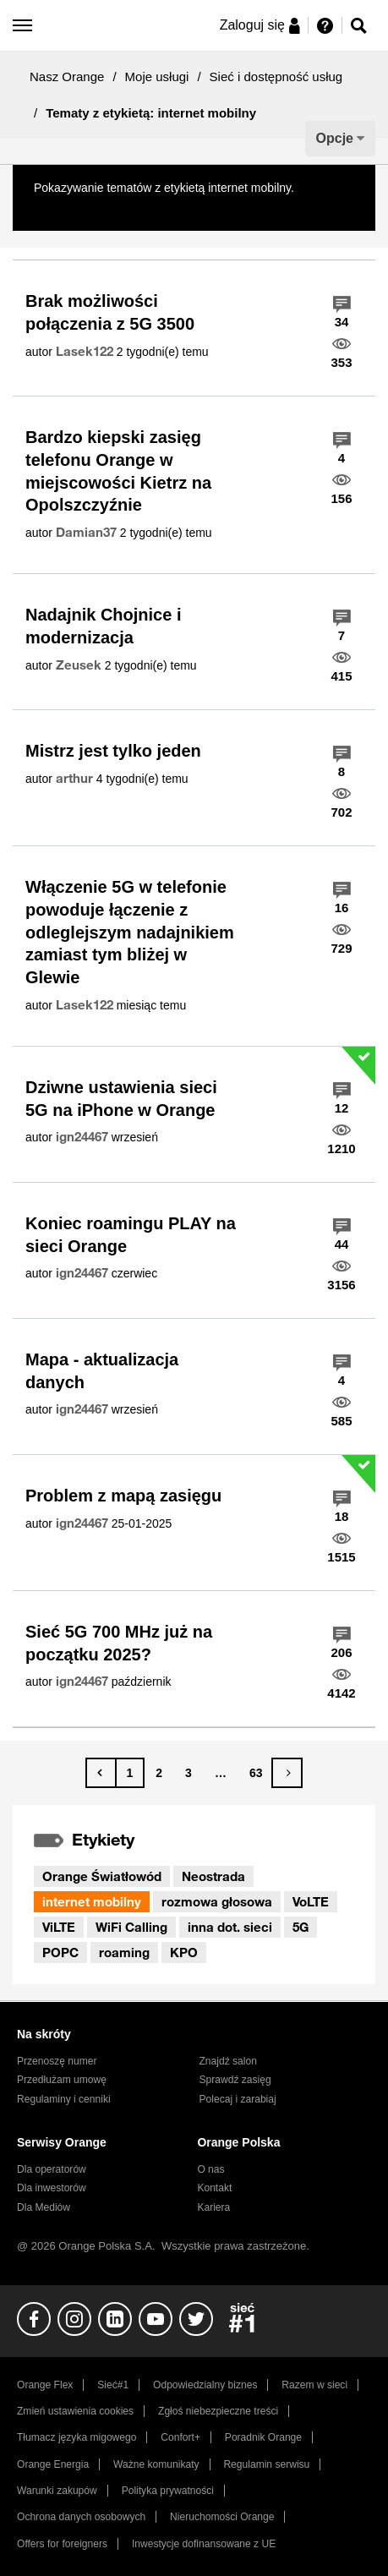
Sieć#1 (112, 2385)
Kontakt (214, 2188)
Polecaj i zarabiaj (237, 2099)
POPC (60, 1952)
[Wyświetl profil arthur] (74, 778)
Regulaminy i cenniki (64, 2099)
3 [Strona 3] (188, 1773)
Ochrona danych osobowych (81, 2517)
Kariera (213, 2207)
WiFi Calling (131, 1926)
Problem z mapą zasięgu (123, 1495)
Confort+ (180, 2437)
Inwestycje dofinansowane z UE (204, 2544)
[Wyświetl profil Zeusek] (78, 665)
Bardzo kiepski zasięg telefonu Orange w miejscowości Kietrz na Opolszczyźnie (118, 471)
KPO (184, 1952)
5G (300, 1926)
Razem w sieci (314, 2385)
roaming (124, 1952)
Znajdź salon (228, 2061)
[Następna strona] (287, 1773)
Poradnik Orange (263, 2437)
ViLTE (58, 1926)
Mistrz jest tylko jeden (113, 750)
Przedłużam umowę (62, 2080)
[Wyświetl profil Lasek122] (84, 351)
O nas (210, 2169)
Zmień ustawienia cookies (75, 2411)
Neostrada (213, 1876)
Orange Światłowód (101, 1876)
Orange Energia (53, 2464)
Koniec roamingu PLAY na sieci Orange (130, 1234)
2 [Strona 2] (159, 1773)
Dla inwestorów (51, 2188)
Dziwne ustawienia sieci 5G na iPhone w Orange (121, 1098)
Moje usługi (157, 76)
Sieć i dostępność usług (276, 76)
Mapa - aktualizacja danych (101, 1371)
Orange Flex (45, 2385)
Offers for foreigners (62, 2544)
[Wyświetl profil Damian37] (86, 532)
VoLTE (310, 1901)
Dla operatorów (51, 2169)
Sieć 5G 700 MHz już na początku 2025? (118, 1643)
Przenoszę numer (57, 2061)
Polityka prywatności (168, 2491)
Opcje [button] (334, 138)
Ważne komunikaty (156, 2464)
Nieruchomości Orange (222, 2517)
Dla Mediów (43, 2207)
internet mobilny (91, 1901)
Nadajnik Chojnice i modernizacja (103, 626)
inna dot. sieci (230, 1926)
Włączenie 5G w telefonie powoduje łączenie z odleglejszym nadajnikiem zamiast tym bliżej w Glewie (129, 932)
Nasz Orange (67, 76)
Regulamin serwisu (266, 2464)
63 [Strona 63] (256, 1773)
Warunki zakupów (57, 2491)
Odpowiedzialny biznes (205, 2385)
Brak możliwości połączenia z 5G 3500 (109, 312)
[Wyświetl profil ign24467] (82, 1137)
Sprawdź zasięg (235, 2080)
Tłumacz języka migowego (76, 2437)
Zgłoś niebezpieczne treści (218, 2411)
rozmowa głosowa (216, 1901)
